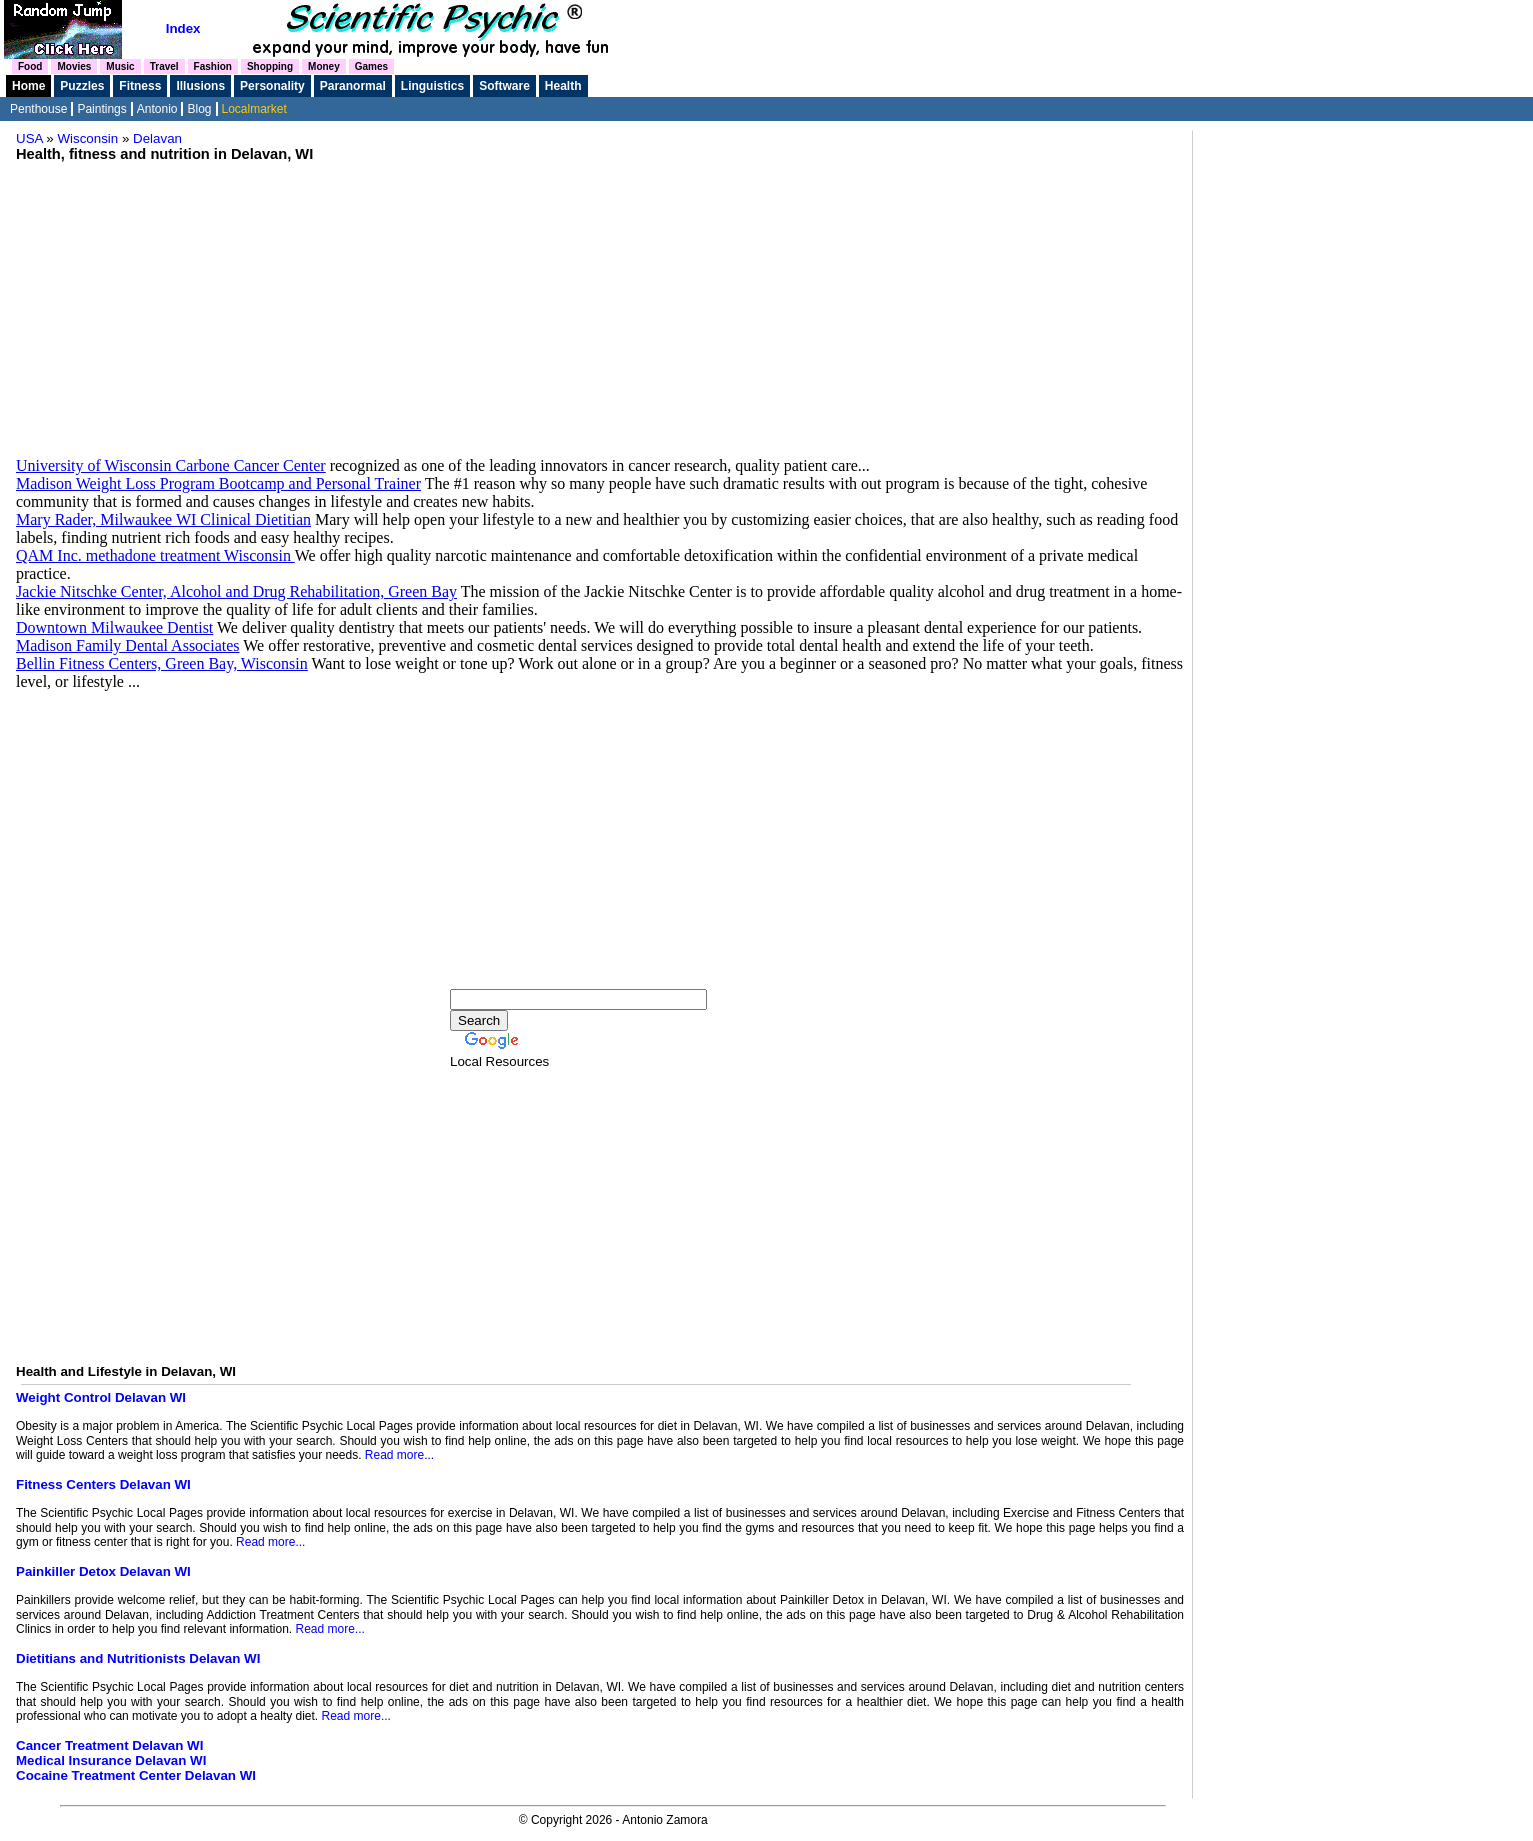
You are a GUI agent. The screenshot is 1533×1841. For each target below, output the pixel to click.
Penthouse (38, 109)
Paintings (101, 109)
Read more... (399, 1455)
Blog (199, 109)
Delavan (157, 138)
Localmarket (254, 109)
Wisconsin (88, 138)
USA (29, 138)
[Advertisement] (600, 302)
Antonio (157, 109)
